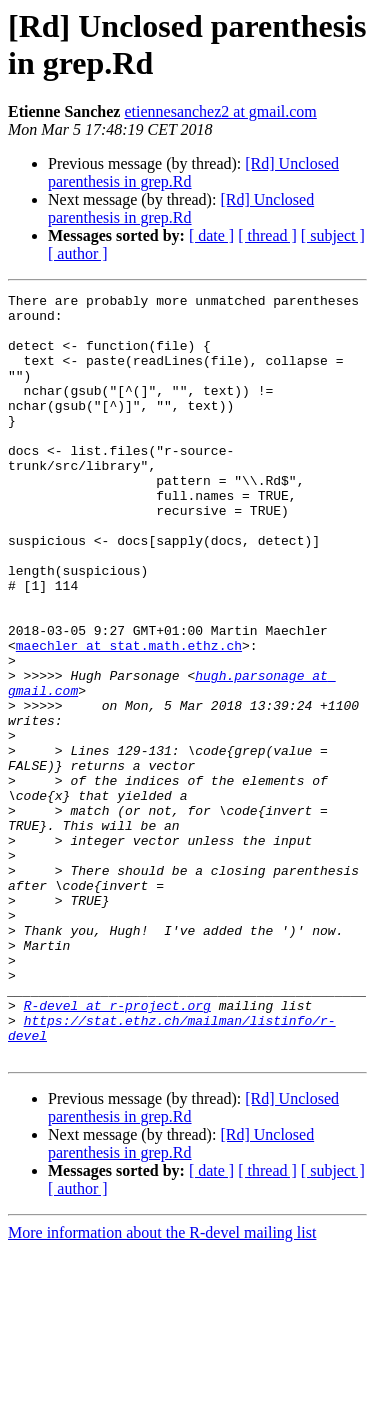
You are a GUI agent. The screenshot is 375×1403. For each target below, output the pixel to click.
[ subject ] (333, 235)
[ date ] (211, 235)
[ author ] (78, 253)
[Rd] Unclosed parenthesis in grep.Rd (181, 208)
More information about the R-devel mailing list (162, 1385)
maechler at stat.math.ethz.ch (129, 717)
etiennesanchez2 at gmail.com (220, 111)
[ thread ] (267, 235)
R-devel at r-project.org (117, 1149)
